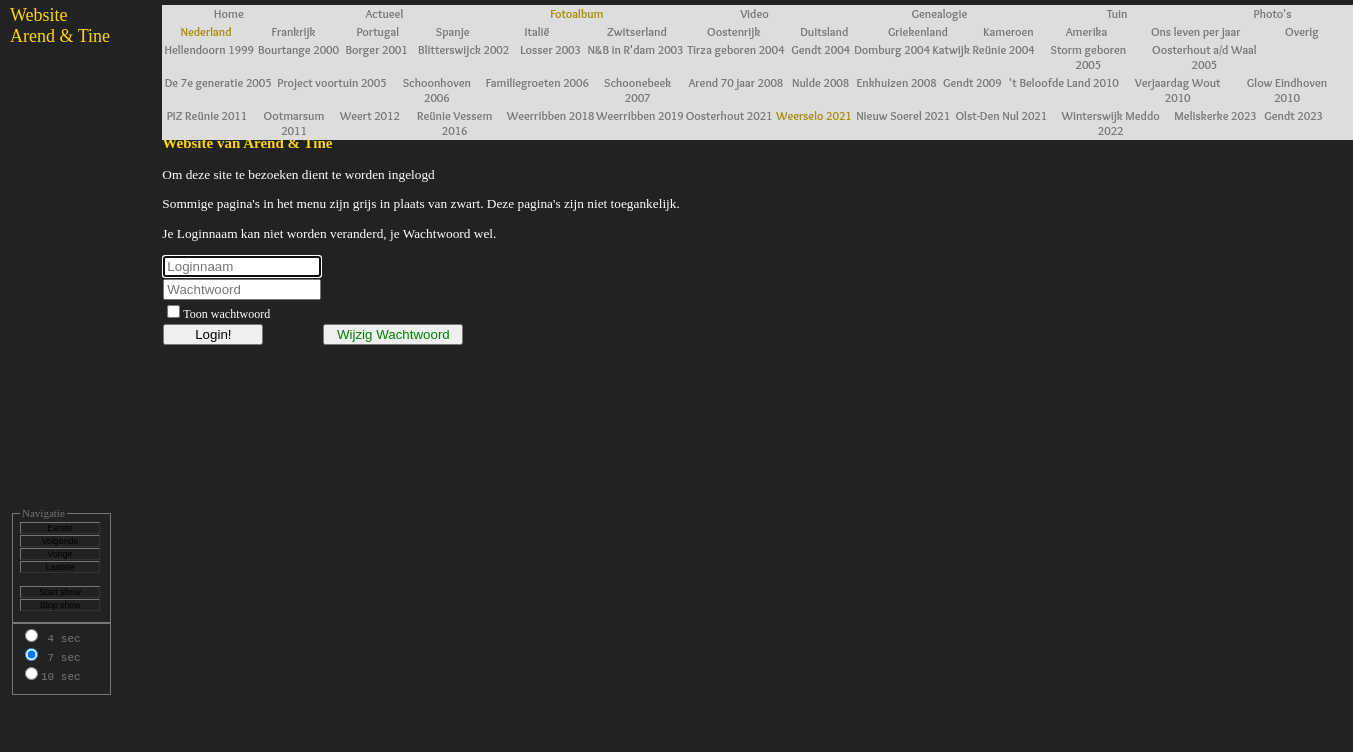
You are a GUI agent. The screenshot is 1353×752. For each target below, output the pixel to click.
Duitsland (824, 31)
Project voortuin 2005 (331, 82)
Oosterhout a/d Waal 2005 (1204, 57)
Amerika (1087, 31)
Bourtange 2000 (298, 49)
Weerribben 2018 (551, 115)
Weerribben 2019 (640, 115)
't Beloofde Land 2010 (1064, 82)
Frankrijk (293, 31)
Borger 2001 (376, 49)
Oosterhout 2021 (729, 115)
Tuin (1117, 13)
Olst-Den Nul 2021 (1002, 115)
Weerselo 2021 (814, 115)
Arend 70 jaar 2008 (735, 82)
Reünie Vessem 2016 (454, 123)
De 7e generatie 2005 (218, 82)
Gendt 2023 (1293, 115)
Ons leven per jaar (1196, 31)
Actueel (384, 13)
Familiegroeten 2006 (537, 82)
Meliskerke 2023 (1215, 115)
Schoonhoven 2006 (437, 90)
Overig (1302, 31)
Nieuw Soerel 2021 (903, 115)
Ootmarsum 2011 (294, 123)
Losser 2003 (550, 49)
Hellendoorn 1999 (209, 49)
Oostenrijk (733, 31)
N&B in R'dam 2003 (635, 49)
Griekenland (918, 31)
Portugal (377, 31)
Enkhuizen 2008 (896, 82)
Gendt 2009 (972, 82)
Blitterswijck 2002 (463, 49)
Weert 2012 (370, 115)
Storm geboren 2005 (1089, 57)
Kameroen (1008, 31)
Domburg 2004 (892, 49)
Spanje (453, 31)
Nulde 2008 (820, 82)
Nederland (206, 31)
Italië (537, 31)
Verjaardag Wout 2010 (1178, 90)
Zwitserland (637, 31)
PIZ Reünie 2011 (207, 115)
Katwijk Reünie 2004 (984, 49)
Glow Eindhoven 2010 (1287, 90)
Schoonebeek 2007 (637, 90)
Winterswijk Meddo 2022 (1111, 123)
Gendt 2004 (820, 49)
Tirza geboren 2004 (735, 49)
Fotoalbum (576, 13)
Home (229, 13)
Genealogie (940, 13)
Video (754, 13)
